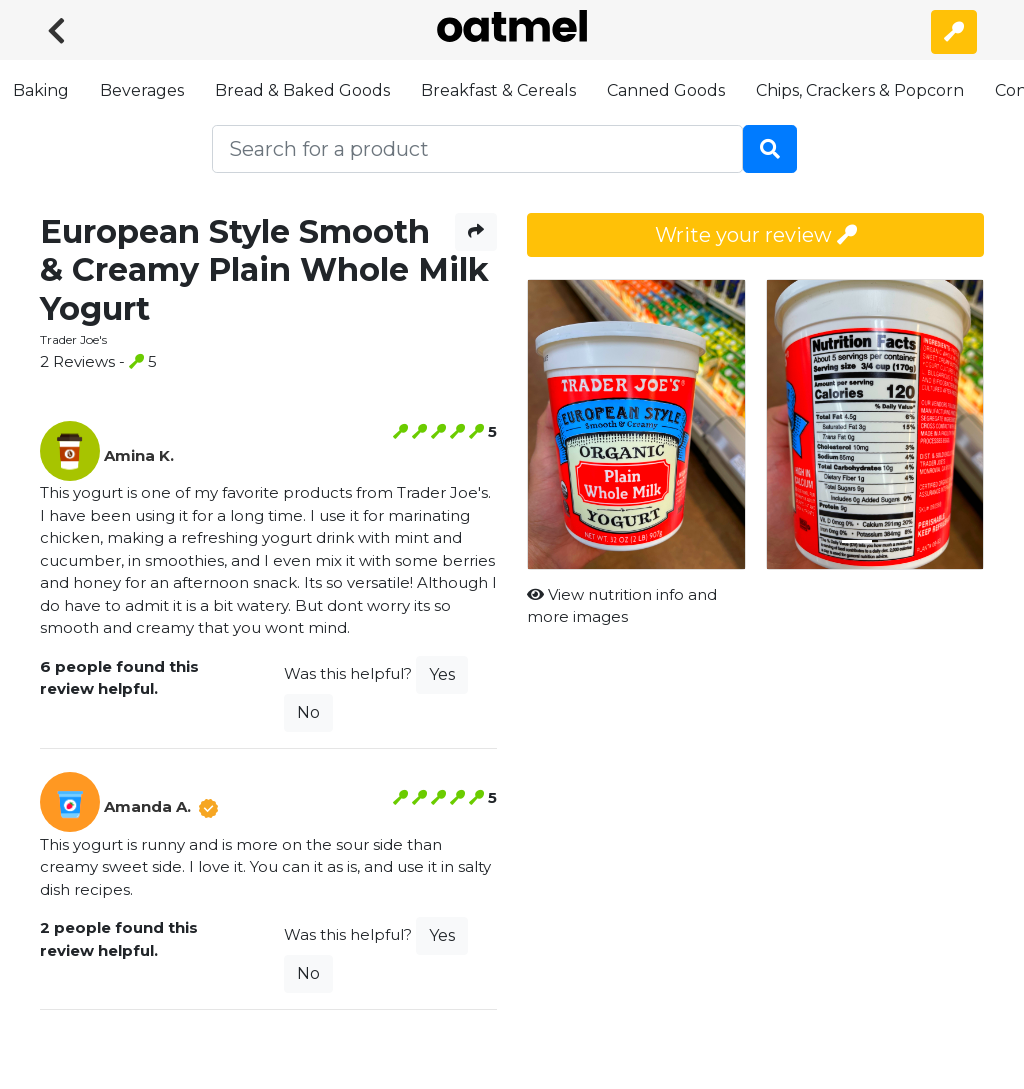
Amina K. (139, 455)
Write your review (756, 235)
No (308, 712)
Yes (442, 674)
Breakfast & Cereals (498, 90)
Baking (41, 90)
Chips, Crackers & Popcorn (860, 90)
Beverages (142, 90)
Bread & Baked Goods (302, 90)
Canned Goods (666, 90)
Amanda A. (147, 806)
